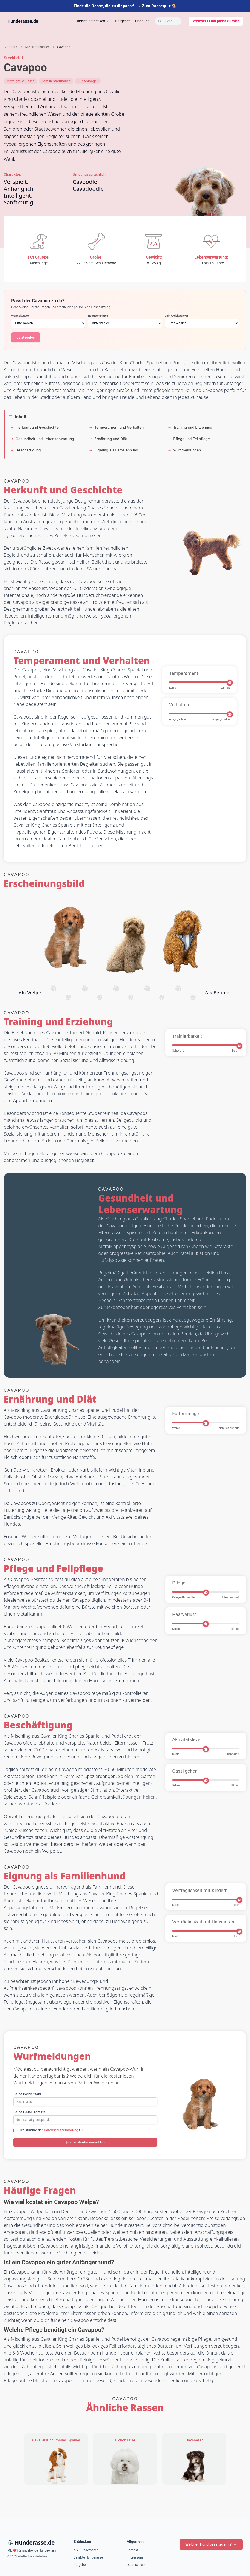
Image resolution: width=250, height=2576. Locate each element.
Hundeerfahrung (98, 315)
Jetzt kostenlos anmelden (85, 2142)
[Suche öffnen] (168, 21)
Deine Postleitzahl (27, 2094)
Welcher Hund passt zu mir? (216, 21)
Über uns (142, 21)
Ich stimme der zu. (51, 2130)
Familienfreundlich (56, 81)
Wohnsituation (20, 315)
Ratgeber (122, 21)
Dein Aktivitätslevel (176, 315)
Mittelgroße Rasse (20, 81)
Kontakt (132, 2550)
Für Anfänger (88, 81)
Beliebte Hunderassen (89, 2557)
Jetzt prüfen (26, 337)
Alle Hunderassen (86, 2550)
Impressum (135, 2557)
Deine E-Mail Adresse (29, 2112)
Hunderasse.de (22, 21)
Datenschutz (136, 2565)
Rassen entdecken (93, 21)
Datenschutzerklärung (61, 2130)
